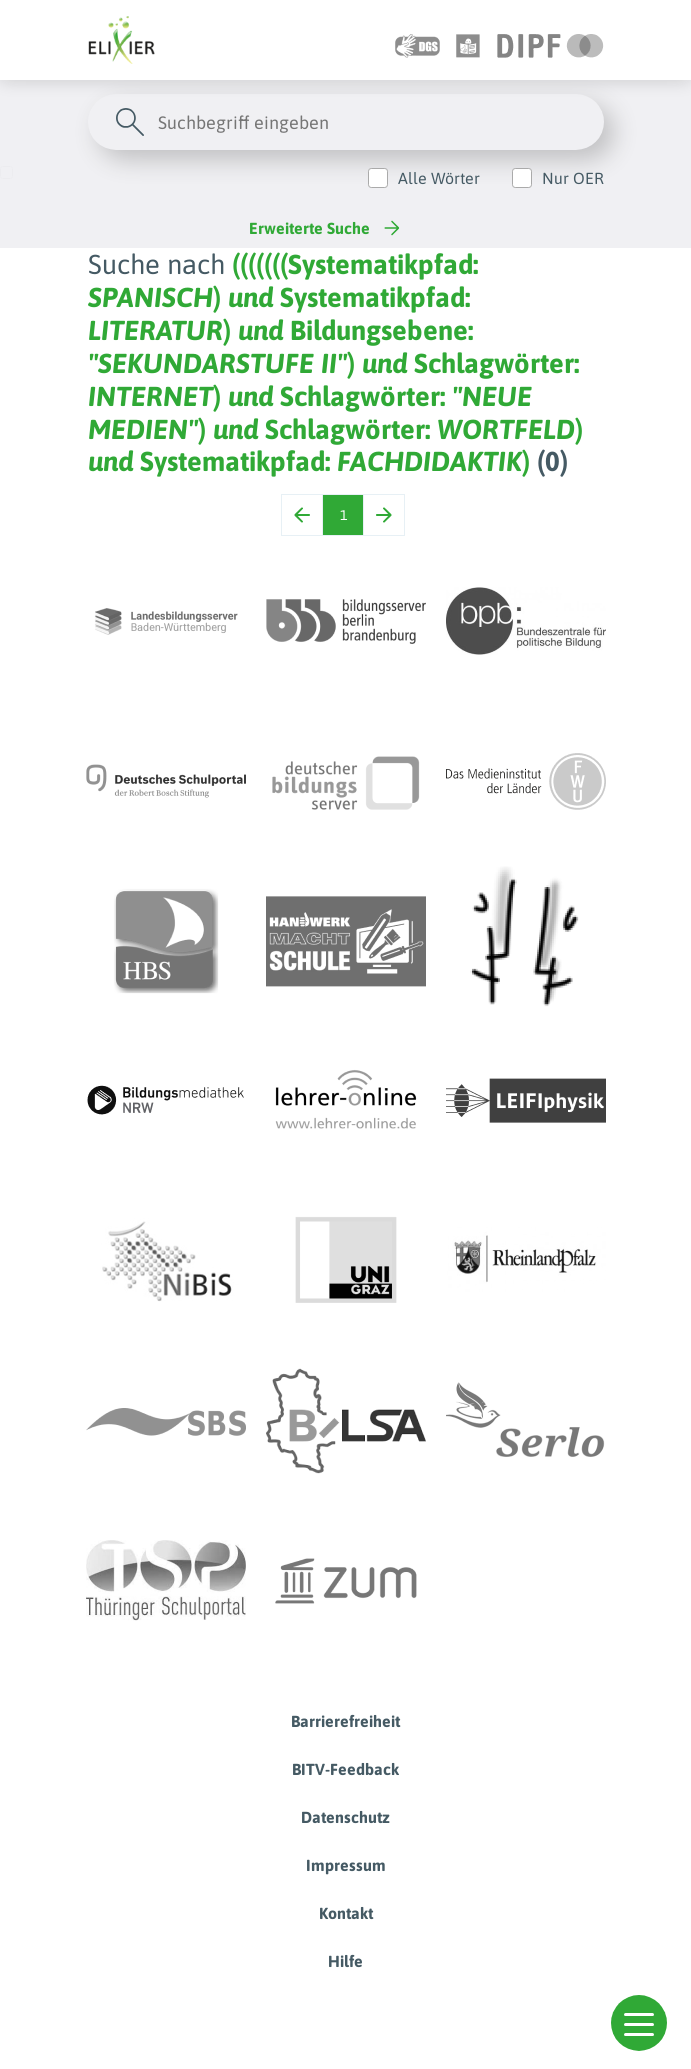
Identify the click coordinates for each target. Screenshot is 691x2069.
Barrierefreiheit (345, 1721)
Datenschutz (345, 1817)
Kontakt (346, 1913)
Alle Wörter (439, 178)
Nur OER (573, 178)
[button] (639, 2023)
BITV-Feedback (345, 1769)
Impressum (346, 1865)
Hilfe (345, 1961)
